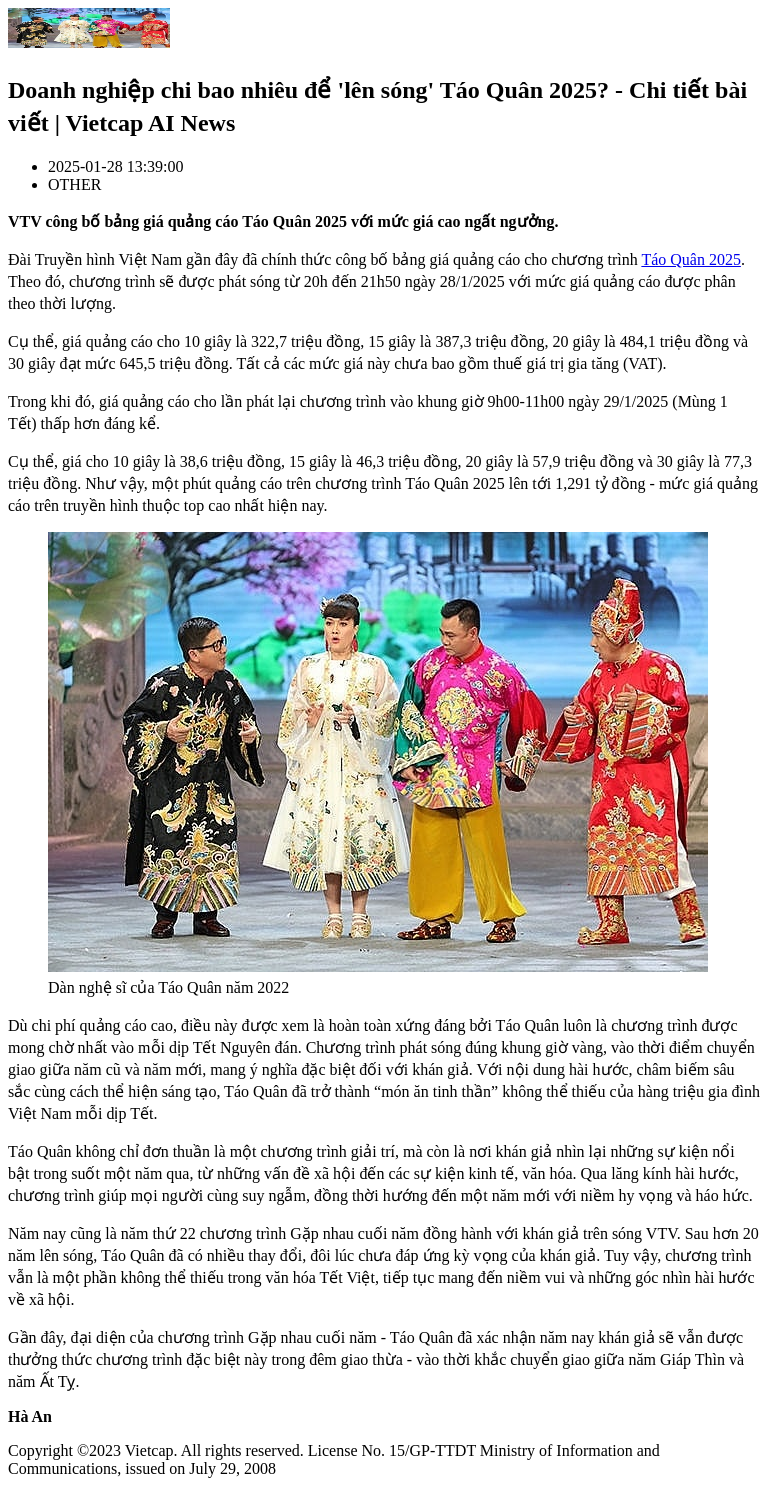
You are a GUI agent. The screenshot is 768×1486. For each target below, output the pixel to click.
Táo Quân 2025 (691, 259)
